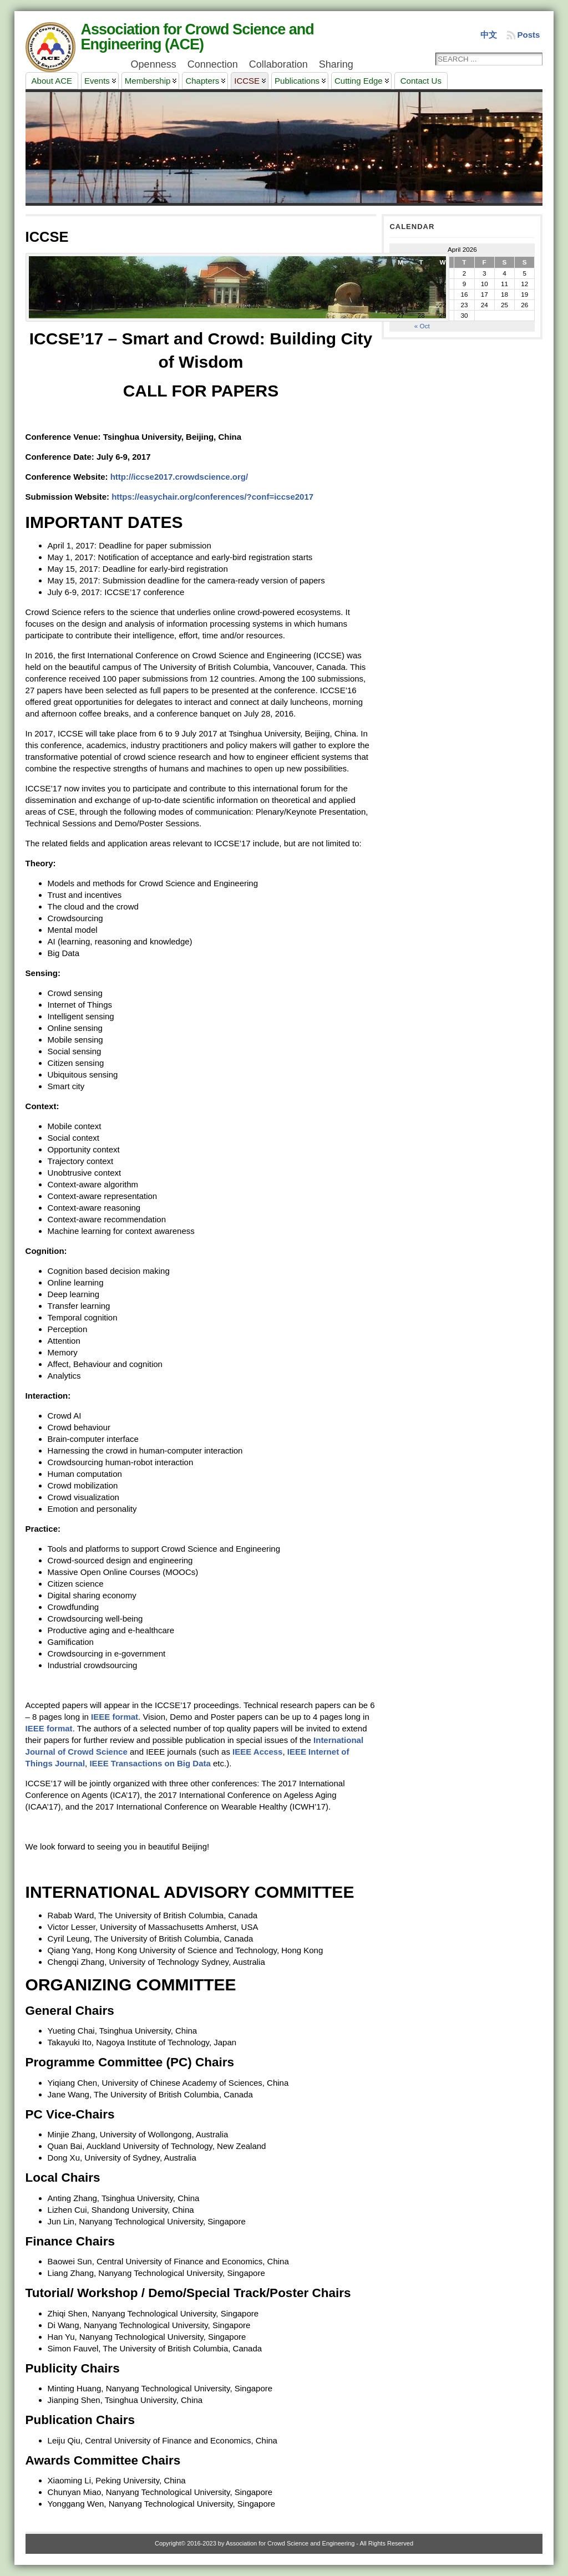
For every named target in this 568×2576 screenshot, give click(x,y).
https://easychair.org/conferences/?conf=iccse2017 (212, 496)
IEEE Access (257, 1751)
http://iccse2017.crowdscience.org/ (179, 476)
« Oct (422, 325)
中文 (488, 34)
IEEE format (114, 1716)
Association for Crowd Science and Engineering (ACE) (197, 37)
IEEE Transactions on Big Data (149, 1763)
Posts (529, 34)
